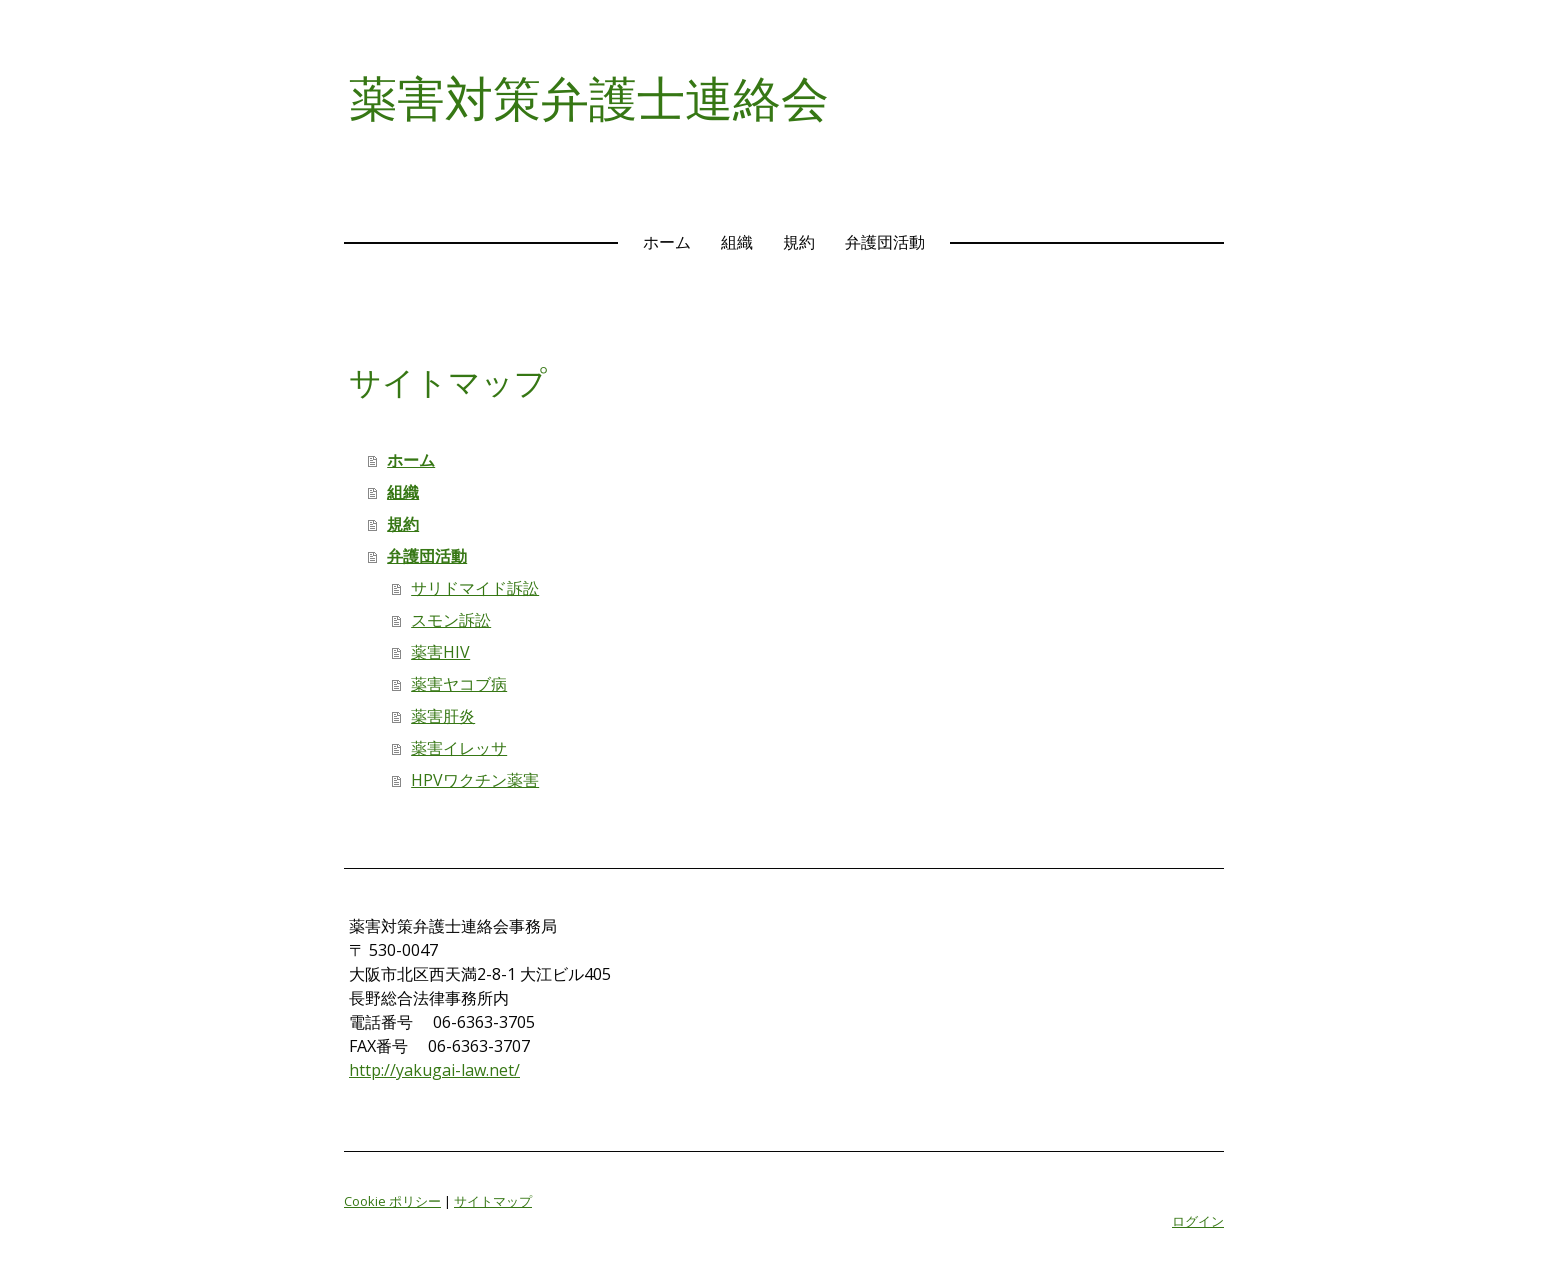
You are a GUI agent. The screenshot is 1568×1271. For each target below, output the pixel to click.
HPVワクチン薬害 (475, 780)
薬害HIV (440, 652)
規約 (799, 242)
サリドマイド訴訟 (475, 588)
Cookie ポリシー (392, 1201)
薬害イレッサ (459, 748)
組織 (737, 242)
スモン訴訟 (451, 620)
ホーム (667, 242)
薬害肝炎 (443, 716)
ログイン (1198, 1221)
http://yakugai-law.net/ (434, 1070)
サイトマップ (493, 1201)
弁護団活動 (885, 242)
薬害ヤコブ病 (459, 684)
